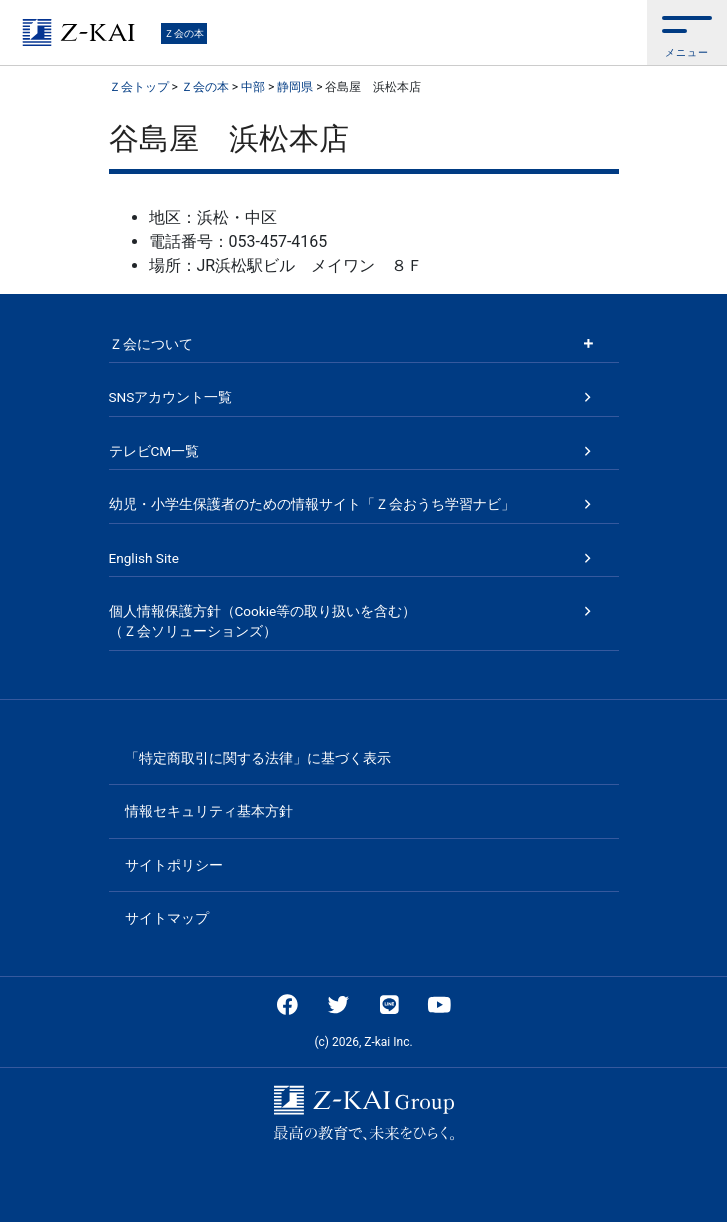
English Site (144, 558)
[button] (687, 32)
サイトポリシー (174, 865)
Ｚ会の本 (184, 33)
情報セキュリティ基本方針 (209, 811)
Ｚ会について (151, 344)
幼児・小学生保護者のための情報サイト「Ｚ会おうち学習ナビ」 (312, 504)
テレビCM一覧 (154, 451)
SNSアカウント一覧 (171, 397)
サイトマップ (167, 918)
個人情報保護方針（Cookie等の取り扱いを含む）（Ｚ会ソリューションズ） (263, 621)
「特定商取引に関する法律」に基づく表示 (258, 758)
